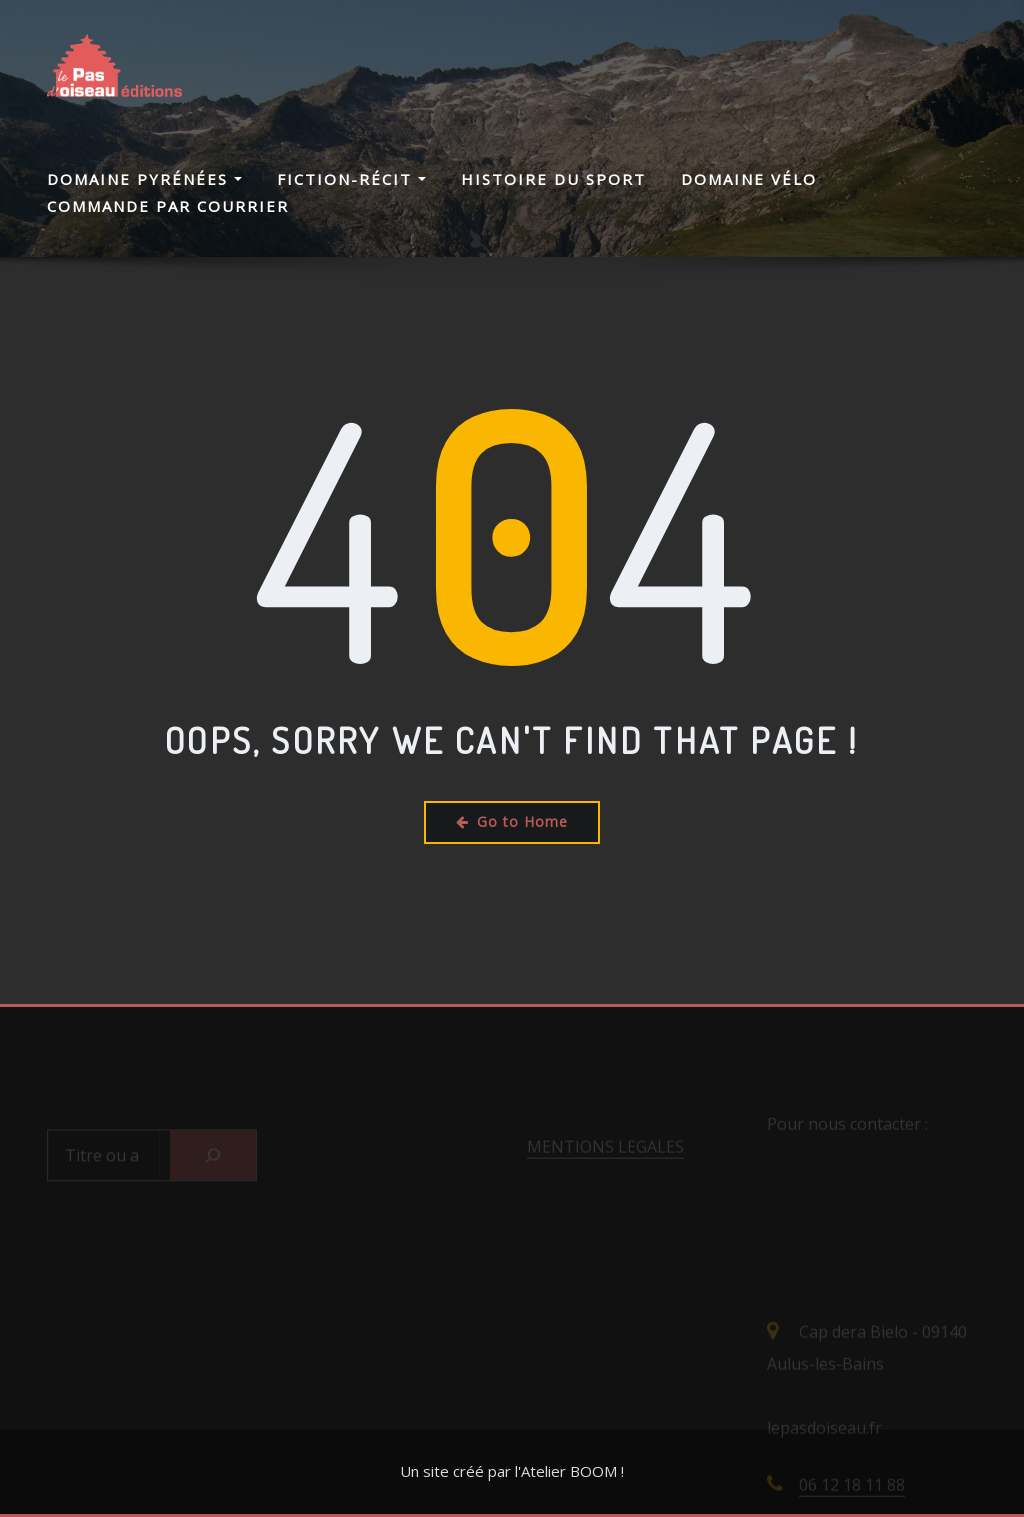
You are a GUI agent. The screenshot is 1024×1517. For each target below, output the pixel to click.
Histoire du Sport (553, 179)
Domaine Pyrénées (144, 179)
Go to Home (512, 821)
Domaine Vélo (749, 179)
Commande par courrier (168, 206)
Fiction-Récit (351, 179)
